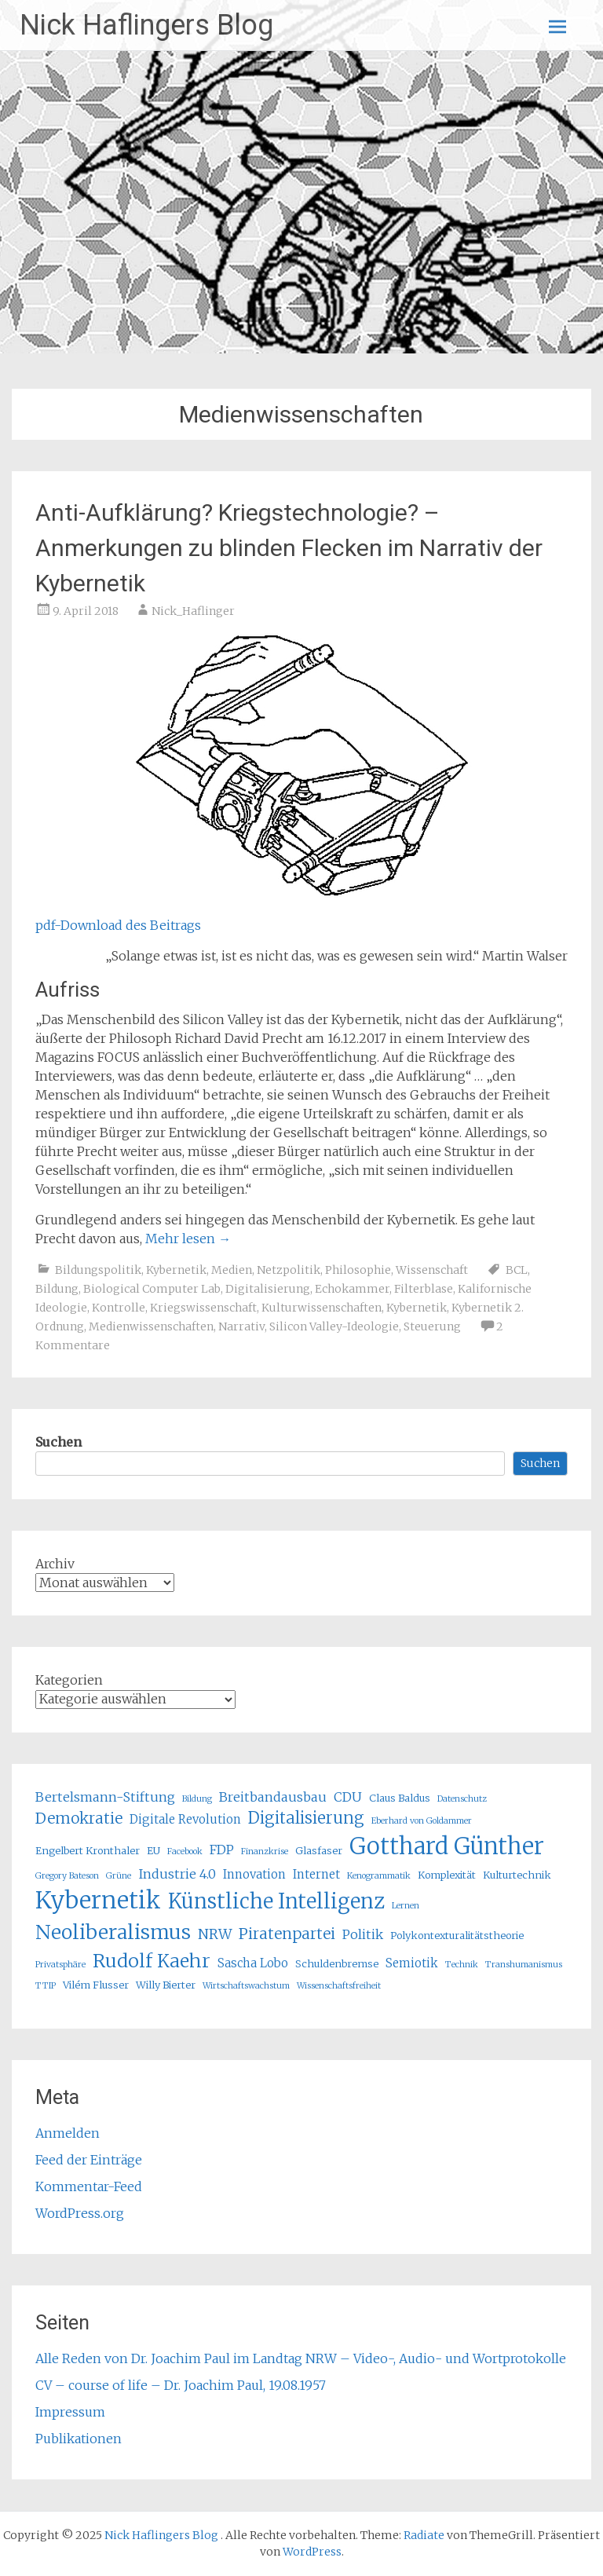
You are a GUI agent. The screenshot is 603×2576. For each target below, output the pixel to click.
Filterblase (423, 1289)
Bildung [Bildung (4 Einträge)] (197, 1799)
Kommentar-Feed (88, 2186)
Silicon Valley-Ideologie (334, 1326)
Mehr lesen (188, 1238)
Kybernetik (176, 1270)
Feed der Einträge (88, 2160)
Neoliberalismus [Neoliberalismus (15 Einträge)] (113, 1932)
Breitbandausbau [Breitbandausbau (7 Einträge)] (273, 1797)
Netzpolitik (288, 1270)
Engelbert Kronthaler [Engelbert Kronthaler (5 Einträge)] (87, 1850)
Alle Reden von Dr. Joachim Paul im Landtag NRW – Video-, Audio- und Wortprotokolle (300, 2358)
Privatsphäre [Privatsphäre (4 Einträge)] (60, 1964)
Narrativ (241, 1326)
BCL (517, 1270)
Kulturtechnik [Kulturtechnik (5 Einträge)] (517, 1875)
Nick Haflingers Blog (146, 25)
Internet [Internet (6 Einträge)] (316, 1874)
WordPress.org (79, 2213)
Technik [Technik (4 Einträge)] (461, 1964)
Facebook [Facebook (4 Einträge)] (185, 1851)
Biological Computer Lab (152, 1289)
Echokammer (352, 1289)
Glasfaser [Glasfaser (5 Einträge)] (318, 1850)
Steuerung (432, 1326)
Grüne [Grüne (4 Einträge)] (118, 1876)
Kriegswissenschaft (203, 1308)
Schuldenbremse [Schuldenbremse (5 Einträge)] (336, 1963)
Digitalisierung (267, 1289)
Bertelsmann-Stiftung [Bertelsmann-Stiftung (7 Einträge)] (105, 1797)
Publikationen (78, 2438)
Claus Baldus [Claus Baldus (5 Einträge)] (399, 1798)
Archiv (55, 1564)
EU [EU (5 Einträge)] (153, 1850)
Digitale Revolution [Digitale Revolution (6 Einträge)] (185, 1819)
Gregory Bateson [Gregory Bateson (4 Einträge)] (67, 1876)
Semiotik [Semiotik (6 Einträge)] (412, 1963)
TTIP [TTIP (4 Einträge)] (45, 1986)
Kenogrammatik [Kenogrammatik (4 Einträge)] (379, 1876)
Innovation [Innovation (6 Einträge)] (254, 1874)
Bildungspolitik (98, 1270)
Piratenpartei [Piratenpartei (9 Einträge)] (287, 1933)
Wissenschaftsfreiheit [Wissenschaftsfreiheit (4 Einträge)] (339, 1986)
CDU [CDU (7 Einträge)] (348, 1797)
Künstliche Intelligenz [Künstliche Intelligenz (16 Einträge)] (276, 1901)
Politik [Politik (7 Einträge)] (362, 1934)
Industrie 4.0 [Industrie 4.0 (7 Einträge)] (177, 1874)
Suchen (58, 1442)
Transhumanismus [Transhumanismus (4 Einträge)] (523, 1964)
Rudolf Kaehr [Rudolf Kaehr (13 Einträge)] (151, 1960)
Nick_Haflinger (193, 611)
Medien (231, 1270)
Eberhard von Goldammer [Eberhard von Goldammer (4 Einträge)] (421, 1821)
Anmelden (67, 2133)
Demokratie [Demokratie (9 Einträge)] (78, 1818)
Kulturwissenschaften (321, 1308)
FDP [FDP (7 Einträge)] (222, 1849)
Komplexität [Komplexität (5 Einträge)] (447, 1875)
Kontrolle (118, 1308)
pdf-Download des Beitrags (118, 925)
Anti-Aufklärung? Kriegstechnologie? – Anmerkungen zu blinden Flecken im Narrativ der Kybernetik (289, 548)
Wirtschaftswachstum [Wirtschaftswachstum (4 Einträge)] (246, 1986)
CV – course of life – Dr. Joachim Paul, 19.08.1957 (180, 2385)
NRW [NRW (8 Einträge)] (215, 1934)
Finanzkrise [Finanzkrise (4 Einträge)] (264, 1851)
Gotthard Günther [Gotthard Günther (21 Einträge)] (446, 1846)
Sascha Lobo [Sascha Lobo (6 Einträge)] (252, 1963)
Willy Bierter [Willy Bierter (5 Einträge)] (166, 1985)
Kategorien (69, 1680)
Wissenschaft (432, 1270)
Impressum (70, 2412)
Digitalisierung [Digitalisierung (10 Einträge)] (306, 1818)
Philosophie (358, 1270)
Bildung (57, 1289)
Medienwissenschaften (151, 1326)
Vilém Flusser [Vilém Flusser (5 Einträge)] (96, 1985)
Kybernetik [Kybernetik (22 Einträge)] (98, 1900)
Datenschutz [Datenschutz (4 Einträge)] (462, 1799)
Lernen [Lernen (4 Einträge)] (405, 1906)
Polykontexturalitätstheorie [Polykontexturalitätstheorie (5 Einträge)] (457, 1935)
